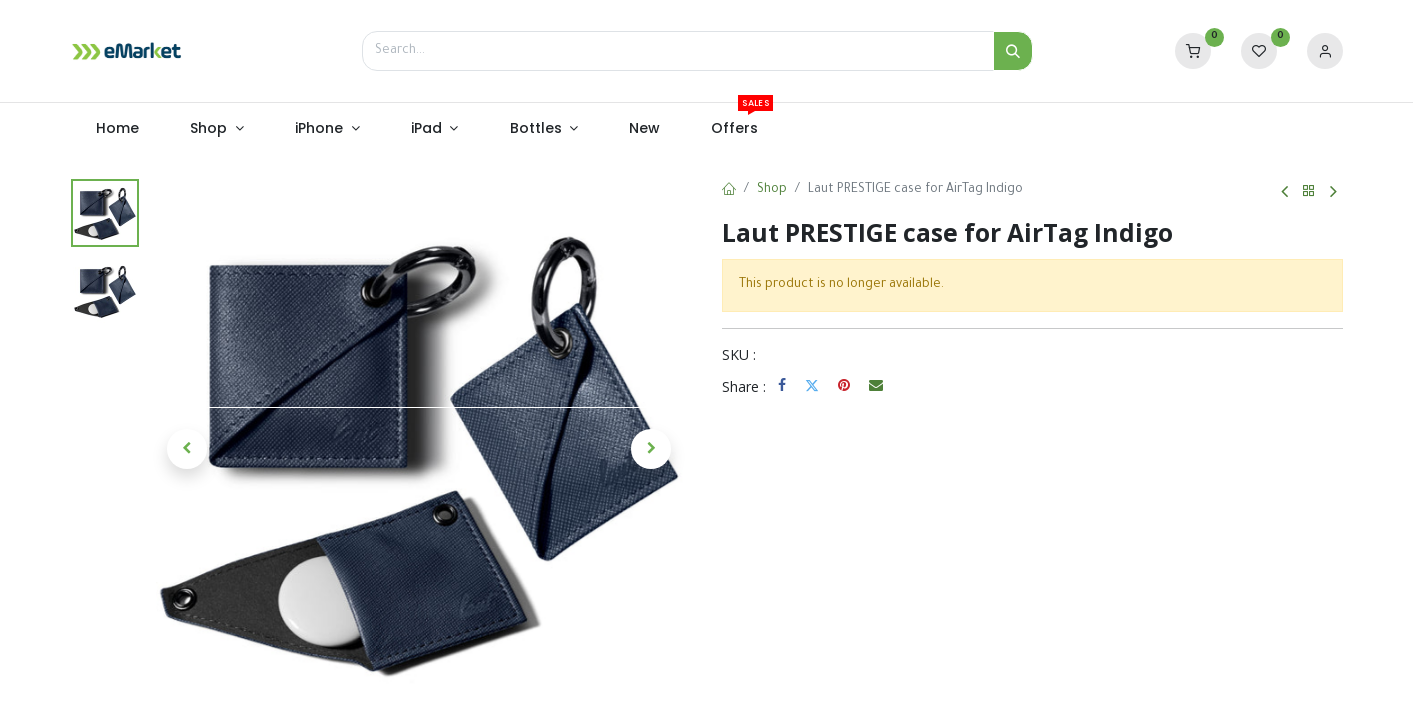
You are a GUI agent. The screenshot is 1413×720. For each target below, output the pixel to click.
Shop (772, 190)
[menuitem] (118, 129)
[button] (188, 449)
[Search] (1013, 51)
